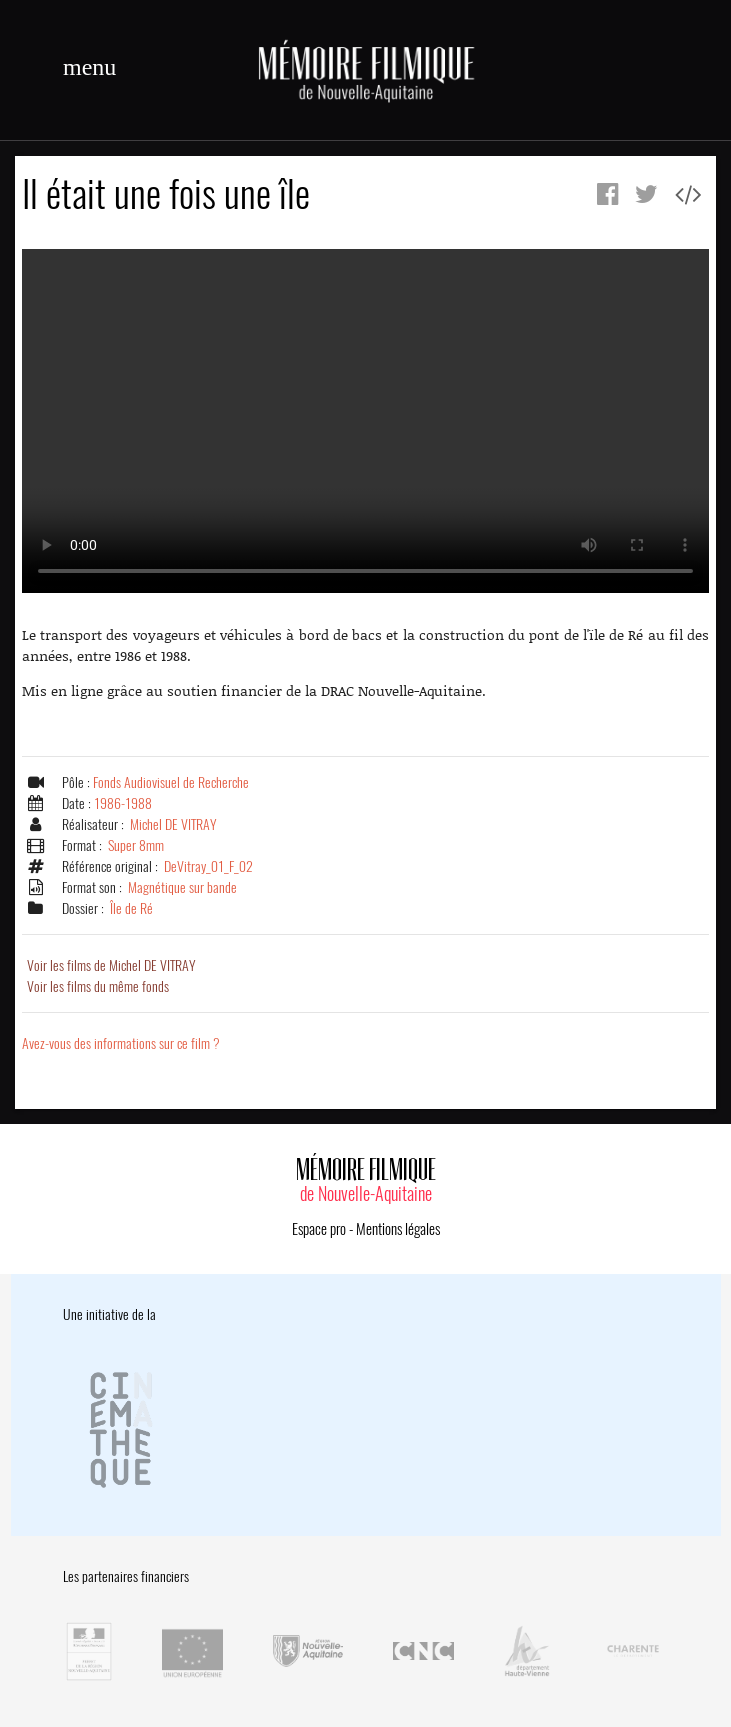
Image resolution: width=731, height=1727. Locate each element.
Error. (365, 421)
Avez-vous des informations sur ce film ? (121, 1043)
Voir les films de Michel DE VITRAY (111, 965)
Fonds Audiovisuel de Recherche (171, 782)
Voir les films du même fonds (98, 986)
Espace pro (319, 1229)
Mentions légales (398, 1229)
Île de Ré (131, 908)
